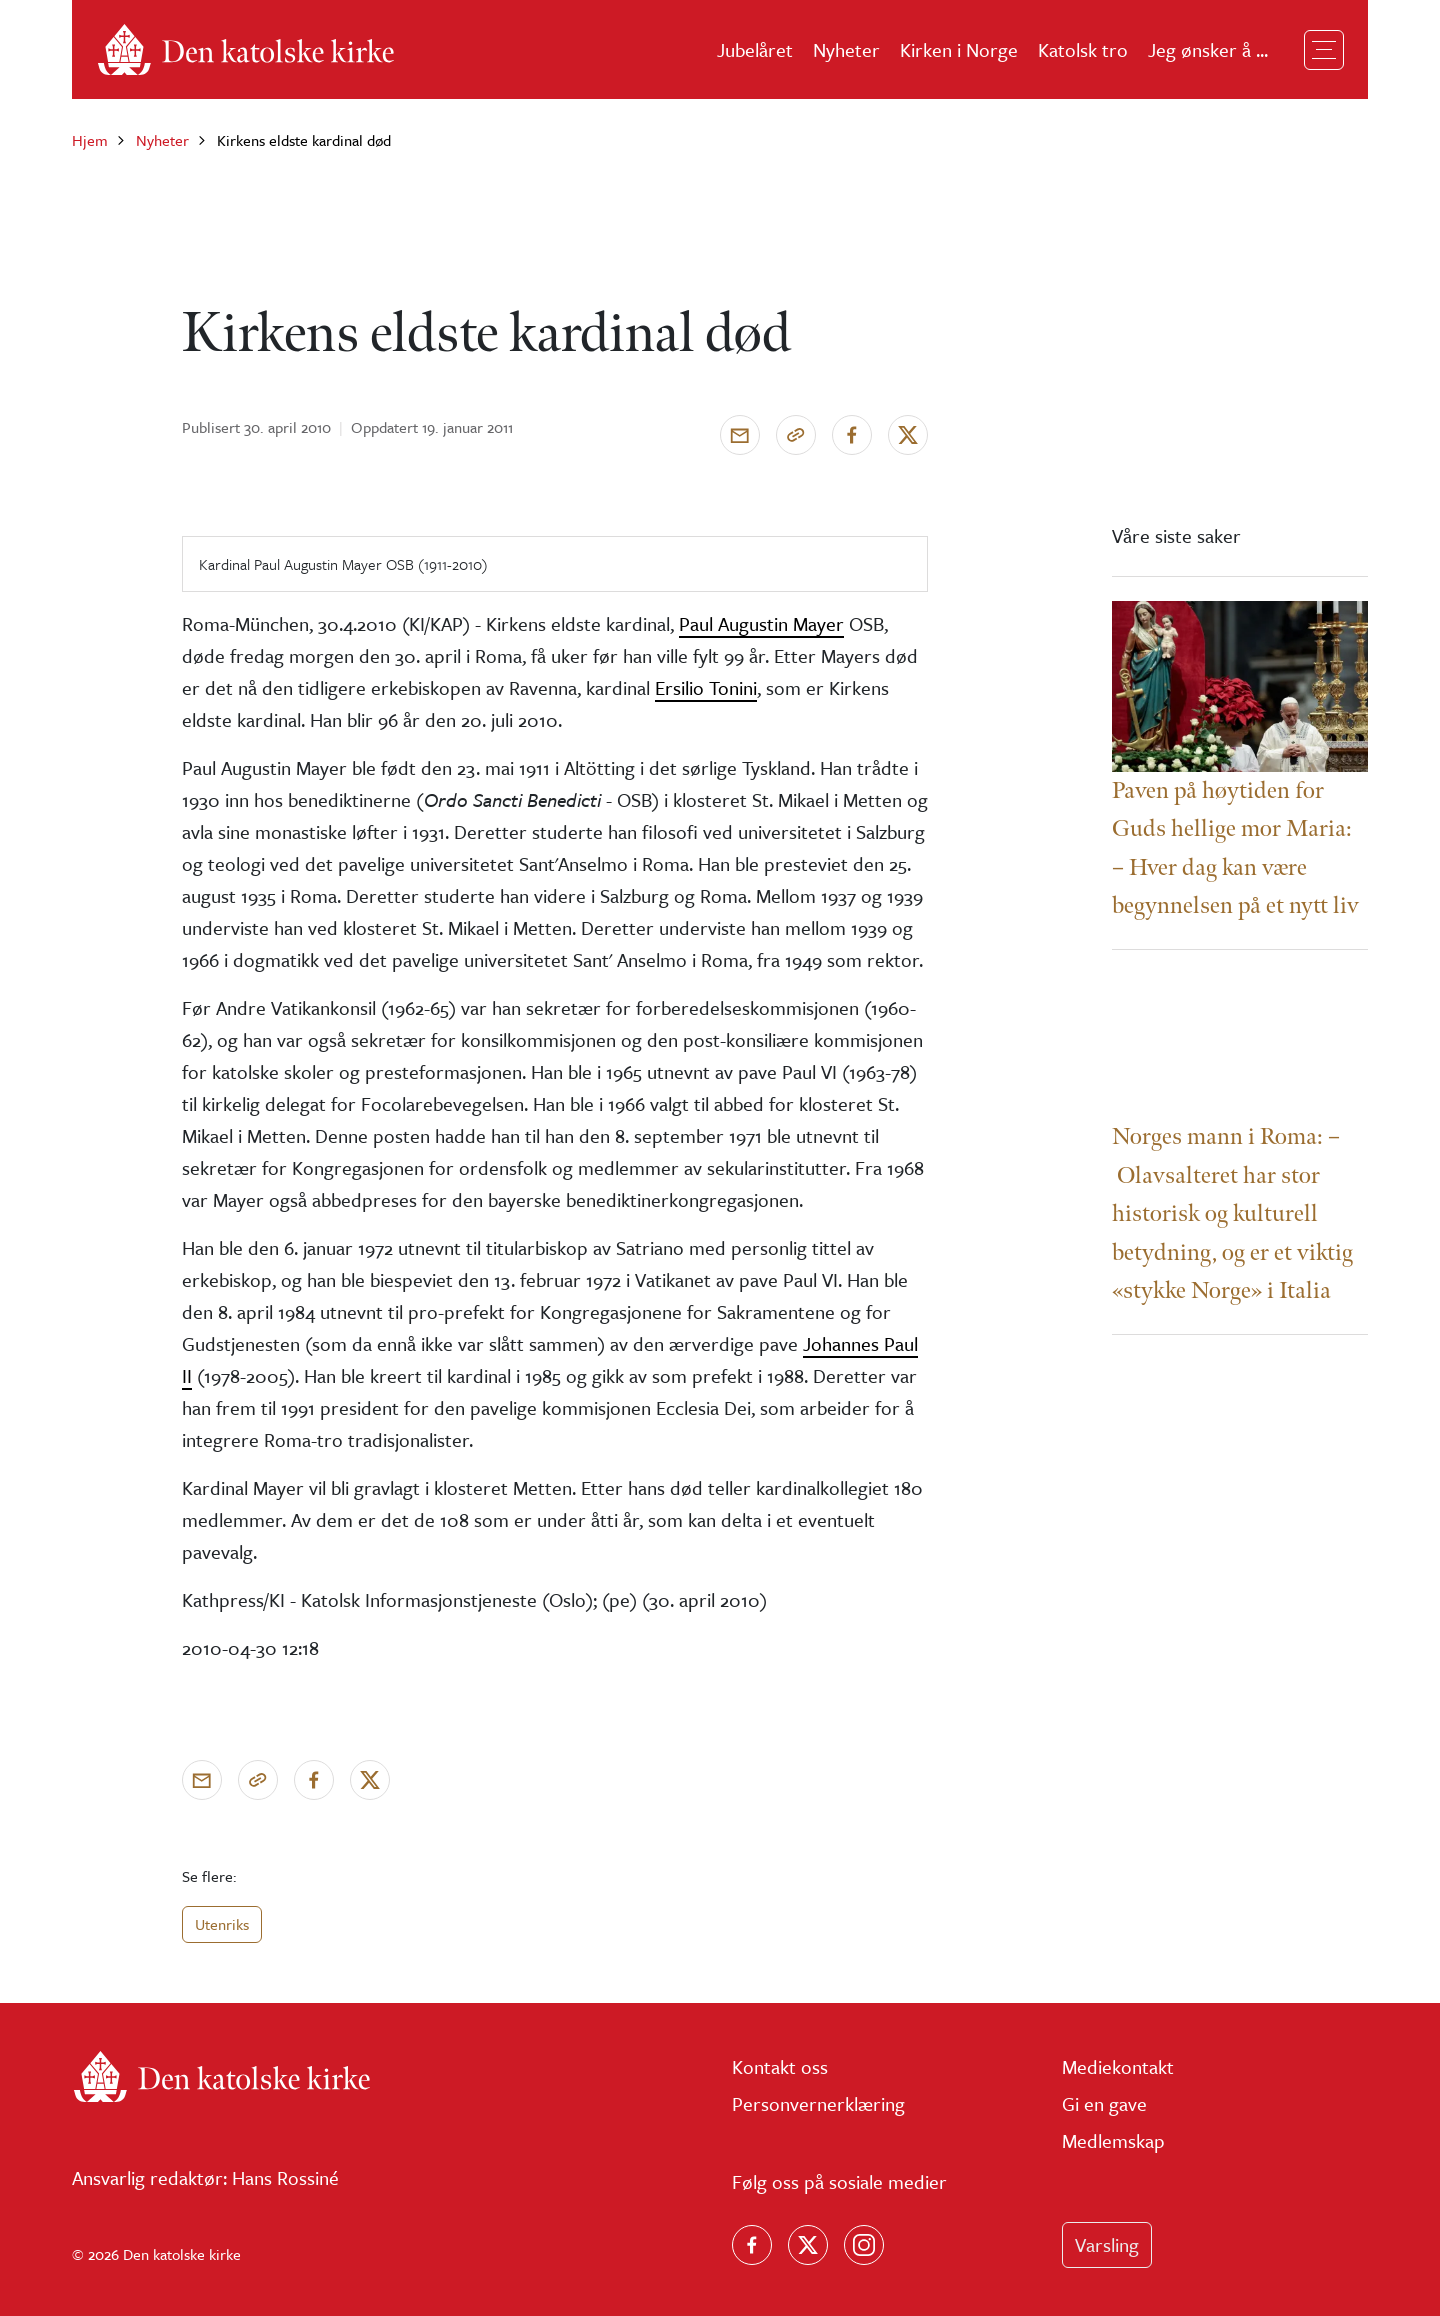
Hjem (90, 140)
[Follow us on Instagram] (864, 2245)
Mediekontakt (1118, 2066)
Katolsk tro (1083, 49)
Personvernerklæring (818, 2103)
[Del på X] (908, 435)
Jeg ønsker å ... (1208, 49)
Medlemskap (1113, 2140)
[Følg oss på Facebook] (752, 2245)
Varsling (1107, 2244)
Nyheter (846, 49)
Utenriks (222, 1924)
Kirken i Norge (959, 49)
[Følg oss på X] (808, 2245)
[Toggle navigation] (1324, 50)
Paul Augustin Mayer (761, 623)
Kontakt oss (780, 2066)
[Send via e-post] (740, 435)
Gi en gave (1104, 2103)
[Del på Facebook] (852, 435)
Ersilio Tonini (706, 687)
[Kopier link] (796, 435)
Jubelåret (755, 49)
